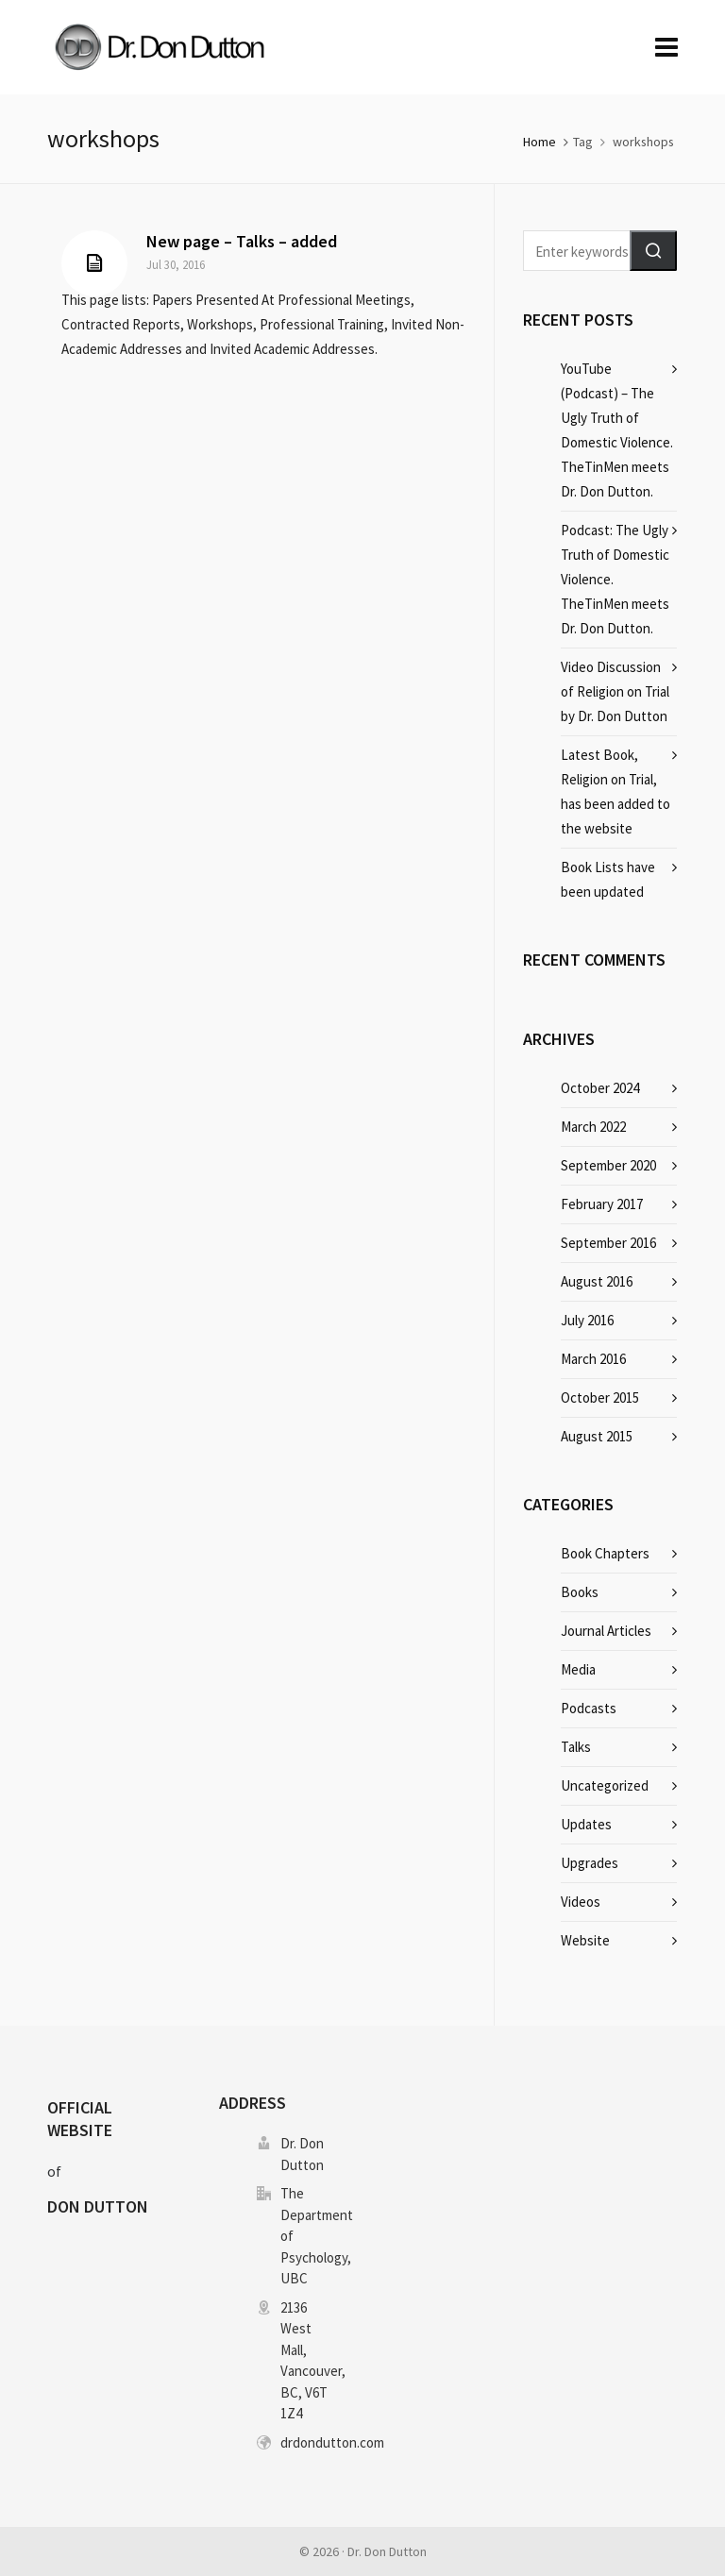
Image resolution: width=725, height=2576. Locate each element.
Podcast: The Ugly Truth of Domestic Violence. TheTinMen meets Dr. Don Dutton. (615, 579)
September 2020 (608, 1165)
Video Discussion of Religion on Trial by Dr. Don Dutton (615, 691)
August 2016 (596, 1281)
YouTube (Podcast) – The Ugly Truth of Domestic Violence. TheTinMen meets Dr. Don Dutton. (617, 430)
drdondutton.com (332, 2442)
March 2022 (593, 1127)
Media (578, 1669)
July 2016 (587, 1320)
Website (585, 1940)
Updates (586, 1824)
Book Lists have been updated (608, 879)
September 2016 (608, 1243)
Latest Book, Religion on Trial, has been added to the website (615, 791)
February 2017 (602, 1204)
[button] (653, 250)
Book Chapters (605, 1553)
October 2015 (600, 1397)
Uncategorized (605, 1785)
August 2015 (596, 1436)
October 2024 (600, 1088)
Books (580, 1592)
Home (539, 141)
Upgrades (589, 1863)
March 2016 (593, 1359)
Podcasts (588, 1708)
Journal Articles (606, 1631)
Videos (580, 1902)
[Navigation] (666, 47)
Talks (576, 1747)
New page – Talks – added (241, 241)
